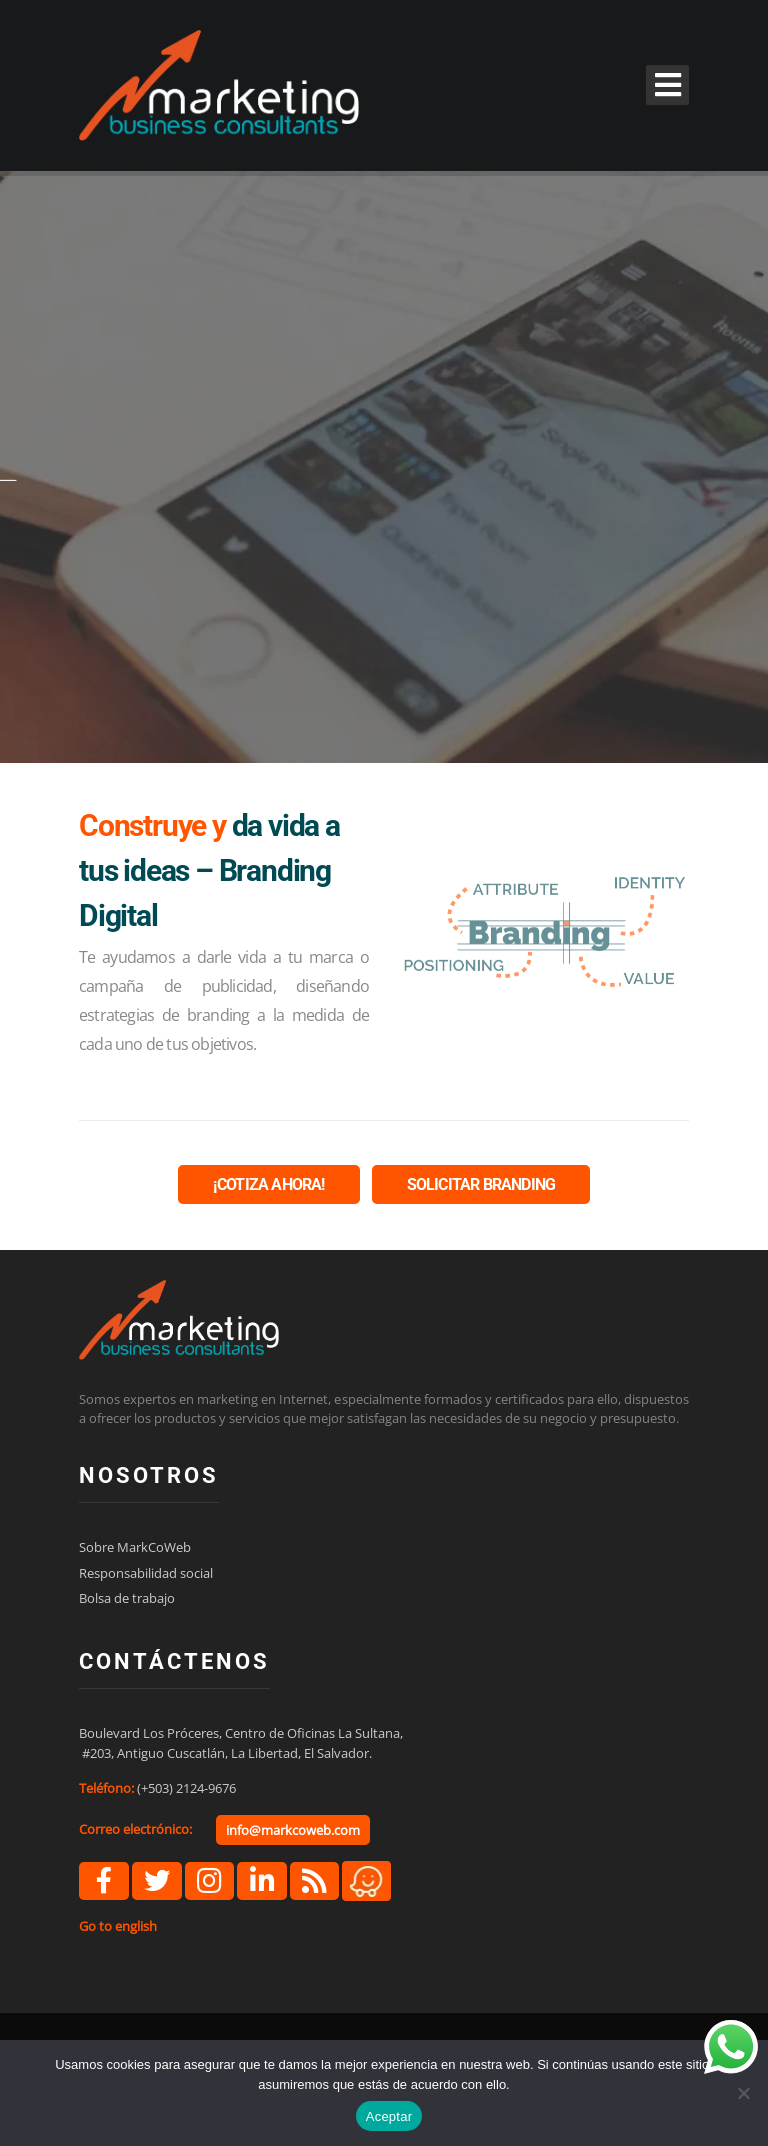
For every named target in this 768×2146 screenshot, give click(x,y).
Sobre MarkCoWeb (135, 1547)
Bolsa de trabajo (127, 1598)
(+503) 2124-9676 (186, 1788)
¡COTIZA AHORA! (269, 1184)
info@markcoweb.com (293, 1830)
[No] (743, 2093)
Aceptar (389, 2116)
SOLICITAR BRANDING (481, 1184)
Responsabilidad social (146, 1573)
